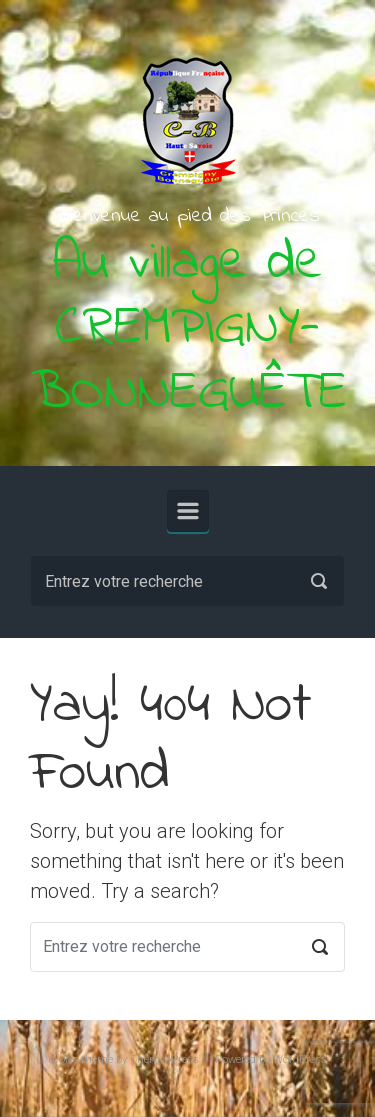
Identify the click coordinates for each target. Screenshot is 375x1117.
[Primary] (188, 511)
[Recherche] (187, 581)
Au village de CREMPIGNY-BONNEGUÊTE (188, 329)
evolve (63, 1059)
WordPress (300, 1059)
